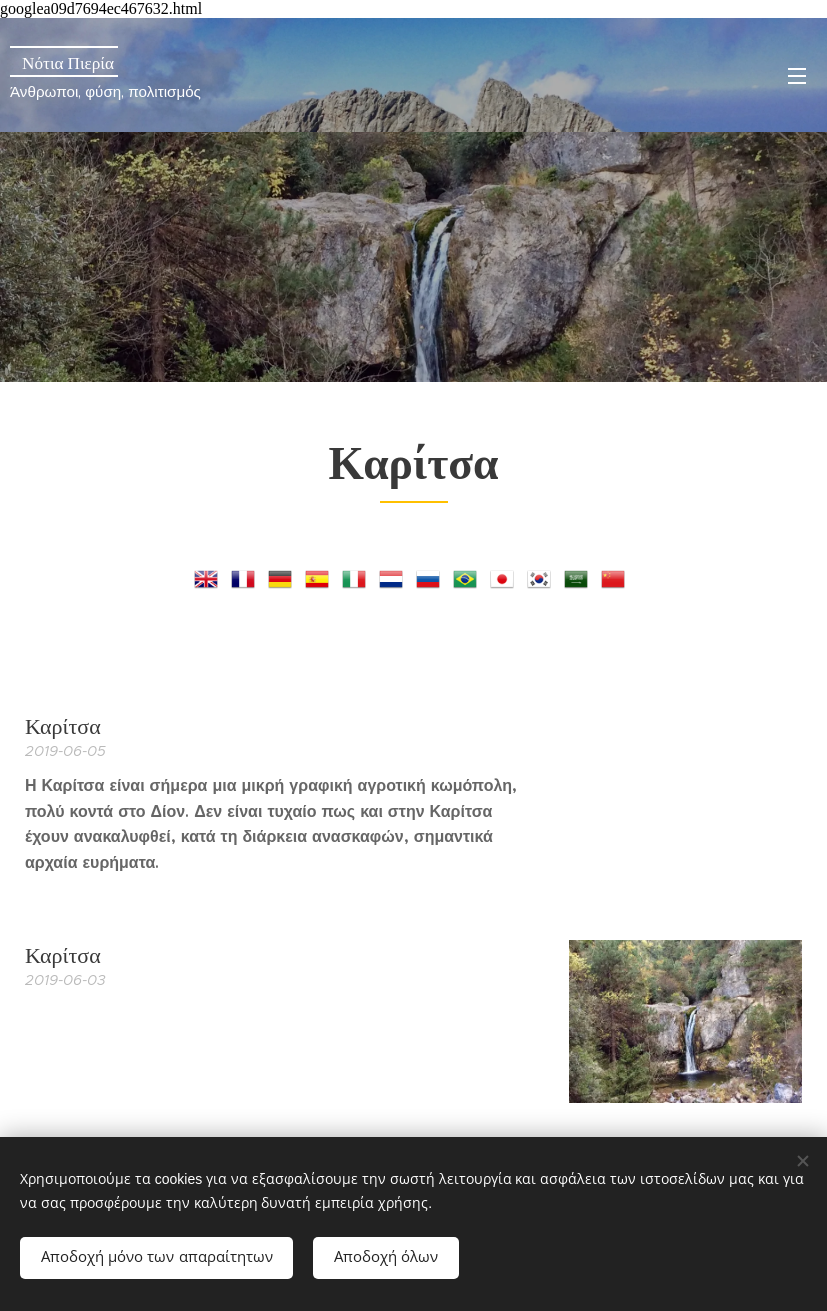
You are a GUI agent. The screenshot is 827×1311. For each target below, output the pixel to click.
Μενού (797, 76)
